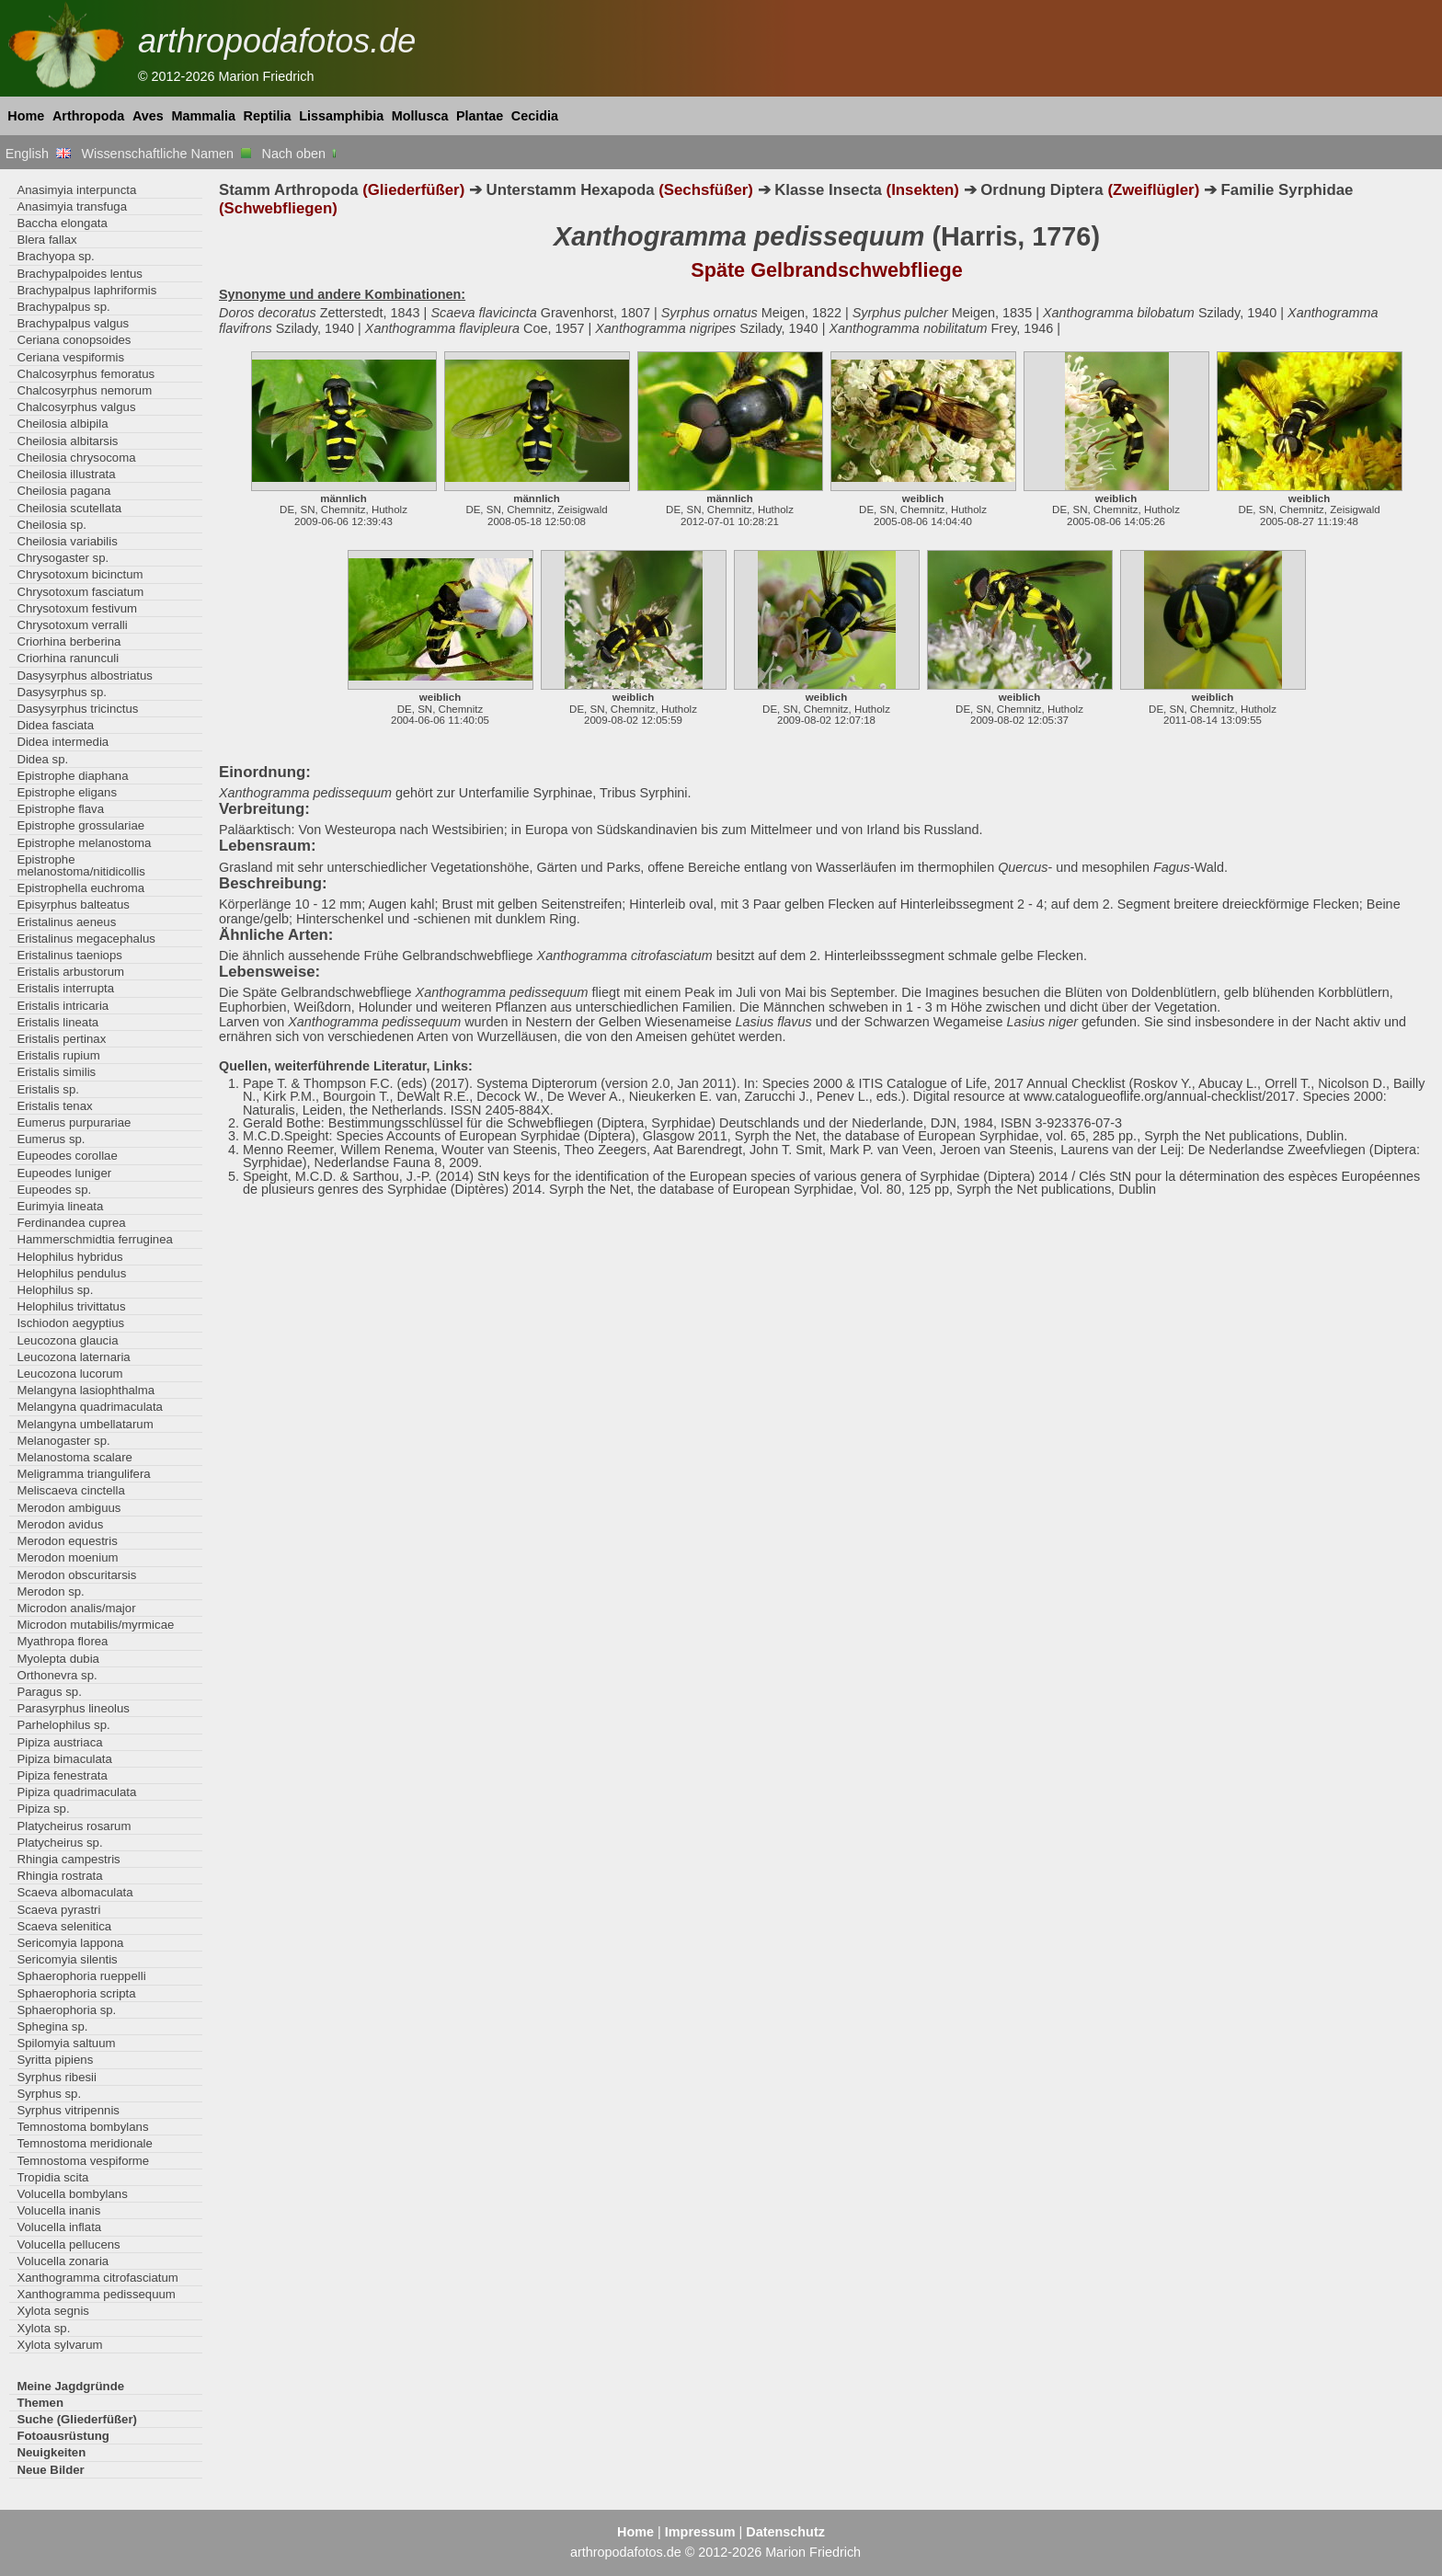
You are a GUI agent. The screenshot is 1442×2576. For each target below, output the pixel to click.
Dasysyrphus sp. (62, 692)
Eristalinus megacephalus (85, 938)
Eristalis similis (56, 1072)
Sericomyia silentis (67, 1959)
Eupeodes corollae (67, 1155)
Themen (40, 2403)
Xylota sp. (43, 2328)
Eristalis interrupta (65, 988)
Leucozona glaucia (67, 1340)
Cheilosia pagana (63, 491)
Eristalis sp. (48, 1089)
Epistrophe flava (60, 809)
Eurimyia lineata (60, 1206)
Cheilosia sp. (51, 525)
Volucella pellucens (68, 2244)
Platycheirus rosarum (74, 1826)
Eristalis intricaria (63, 1006)
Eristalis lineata (57, 1022)
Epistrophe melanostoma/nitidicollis (80, 865)
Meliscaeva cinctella (70, 1490)
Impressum (700, 2531)
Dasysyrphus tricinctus (77, 709)
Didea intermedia (63, 742)
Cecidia (534, 116)
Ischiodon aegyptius (70, 1323)
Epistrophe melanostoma (84, 843)
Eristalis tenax (54, 1106)
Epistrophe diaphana (72, 776)
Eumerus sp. (51, 1139)
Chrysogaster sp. (63, 558)
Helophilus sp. (55, 1290)
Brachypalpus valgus (73, 323)
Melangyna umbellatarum (85, 1424)
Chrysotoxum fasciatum (80, 592)
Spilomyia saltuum (66, 2043)
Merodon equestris (67, 1541)
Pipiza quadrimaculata (76, 1792)
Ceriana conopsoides (74, 340)
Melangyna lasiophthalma (85, 1390)
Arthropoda (88, 116)
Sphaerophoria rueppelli (81, 1976)
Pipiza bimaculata (64, 1759)
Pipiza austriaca (59, 1742)
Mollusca (420, 116)
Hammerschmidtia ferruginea (95, 1239)
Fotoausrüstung (63, 2436)
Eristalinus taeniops (69, 955)
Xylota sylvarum (59, 2345)
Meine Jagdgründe (70, 2386)
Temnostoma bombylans (82, 2127)
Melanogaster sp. (63, 1441)
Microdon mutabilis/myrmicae (95, 1624)
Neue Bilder (50, 2470)
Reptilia (268, 116)
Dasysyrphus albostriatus (85, 675)
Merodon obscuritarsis (76, 1575)
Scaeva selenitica (64, 1926)
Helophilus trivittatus (71, 1306)
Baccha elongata (62, 223)
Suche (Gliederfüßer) (77, 2419)
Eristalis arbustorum (70, 972)
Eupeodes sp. (54, 1189)
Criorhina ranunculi (68, 658)
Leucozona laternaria (73, 1357)
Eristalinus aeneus (66, 922)
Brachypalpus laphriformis (86, 290)
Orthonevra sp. (57, 1675)
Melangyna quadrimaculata (90, 1407)
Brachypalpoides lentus (80, 273)
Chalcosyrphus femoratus (85, 374)
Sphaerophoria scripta (76, 1993)
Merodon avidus (60, 1524)
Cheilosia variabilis (67, 541)
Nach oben (301, 153)
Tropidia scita (52, 2177)
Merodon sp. (50, 1591)
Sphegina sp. (52, 2026)
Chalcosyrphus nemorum (84, 390)
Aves (148, 116)
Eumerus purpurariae (74, 1122)
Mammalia (203, 116)
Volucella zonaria (63, 2261)
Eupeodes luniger (64, 1173)
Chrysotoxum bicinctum (80, 574)
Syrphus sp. (49, 2094)
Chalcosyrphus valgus (76, 407)
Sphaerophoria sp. (66, 2010)
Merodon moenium (67, 1557)
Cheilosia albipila (62, 423)
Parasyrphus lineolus (73, 1708)
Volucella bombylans (72, 2194)
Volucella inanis (58, 2210)
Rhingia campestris (68, 1859)
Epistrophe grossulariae (80, 825)
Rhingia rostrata (59, 1876)
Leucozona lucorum (69, 1373)
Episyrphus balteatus (73, 904)
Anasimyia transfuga (72, 206)
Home (25, 116)
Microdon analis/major (76, 1608)
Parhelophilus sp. (63, 1725)
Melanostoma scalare (74, 1457)
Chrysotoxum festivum (77, 608)
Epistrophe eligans (67, 792)
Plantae (479, 116)
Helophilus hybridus (69, 1257)
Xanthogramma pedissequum (96, 2294)
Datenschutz (785, 2531)
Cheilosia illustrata (66, 474)
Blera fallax (46, 239)
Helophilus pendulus (71, 1273)
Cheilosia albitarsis (67, 441)
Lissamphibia (341, 116)
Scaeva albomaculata (74, 1892)
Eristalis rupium (58, 1055)
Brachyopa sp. (55, 256)
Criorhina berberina (68, 641)
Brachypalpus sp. (63, 307)
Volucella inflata (59, 2227)
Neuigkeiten (51, 2452)
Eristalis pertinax (61, 1039)
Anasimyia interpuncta (76, 190)
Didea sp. (42, 759)
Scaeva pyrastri (58, 1910)
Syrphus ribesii (57, 2077)
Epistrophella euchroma (80, 888)
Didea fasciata (55, 725)
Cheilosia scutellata (69, 508)
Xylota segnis (53, 2311)
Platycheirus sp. (59, 1842)
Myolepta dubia (58, 1659)
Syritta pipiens (55, 2060)
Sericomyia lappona (70, 1943)
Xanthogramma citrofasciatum (97, 2277)
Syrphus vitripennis (68, 2110)
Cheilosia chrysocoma (76, 457)
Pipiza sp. (43, 1808)
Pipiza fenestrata (62, 1775)
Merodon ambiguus (68, 1508)
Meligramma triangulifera (83, 1474)
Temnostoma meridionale (85, 2143)
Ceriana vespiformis (70, 357)
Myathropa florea (62, 1641)
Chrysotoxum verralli (72, 625)
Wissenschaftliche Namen (166, 153)
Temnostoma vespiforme (83, 2161)
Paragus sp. (49, 1692)
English (38, 153)
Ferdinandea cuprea (71, 1223)
